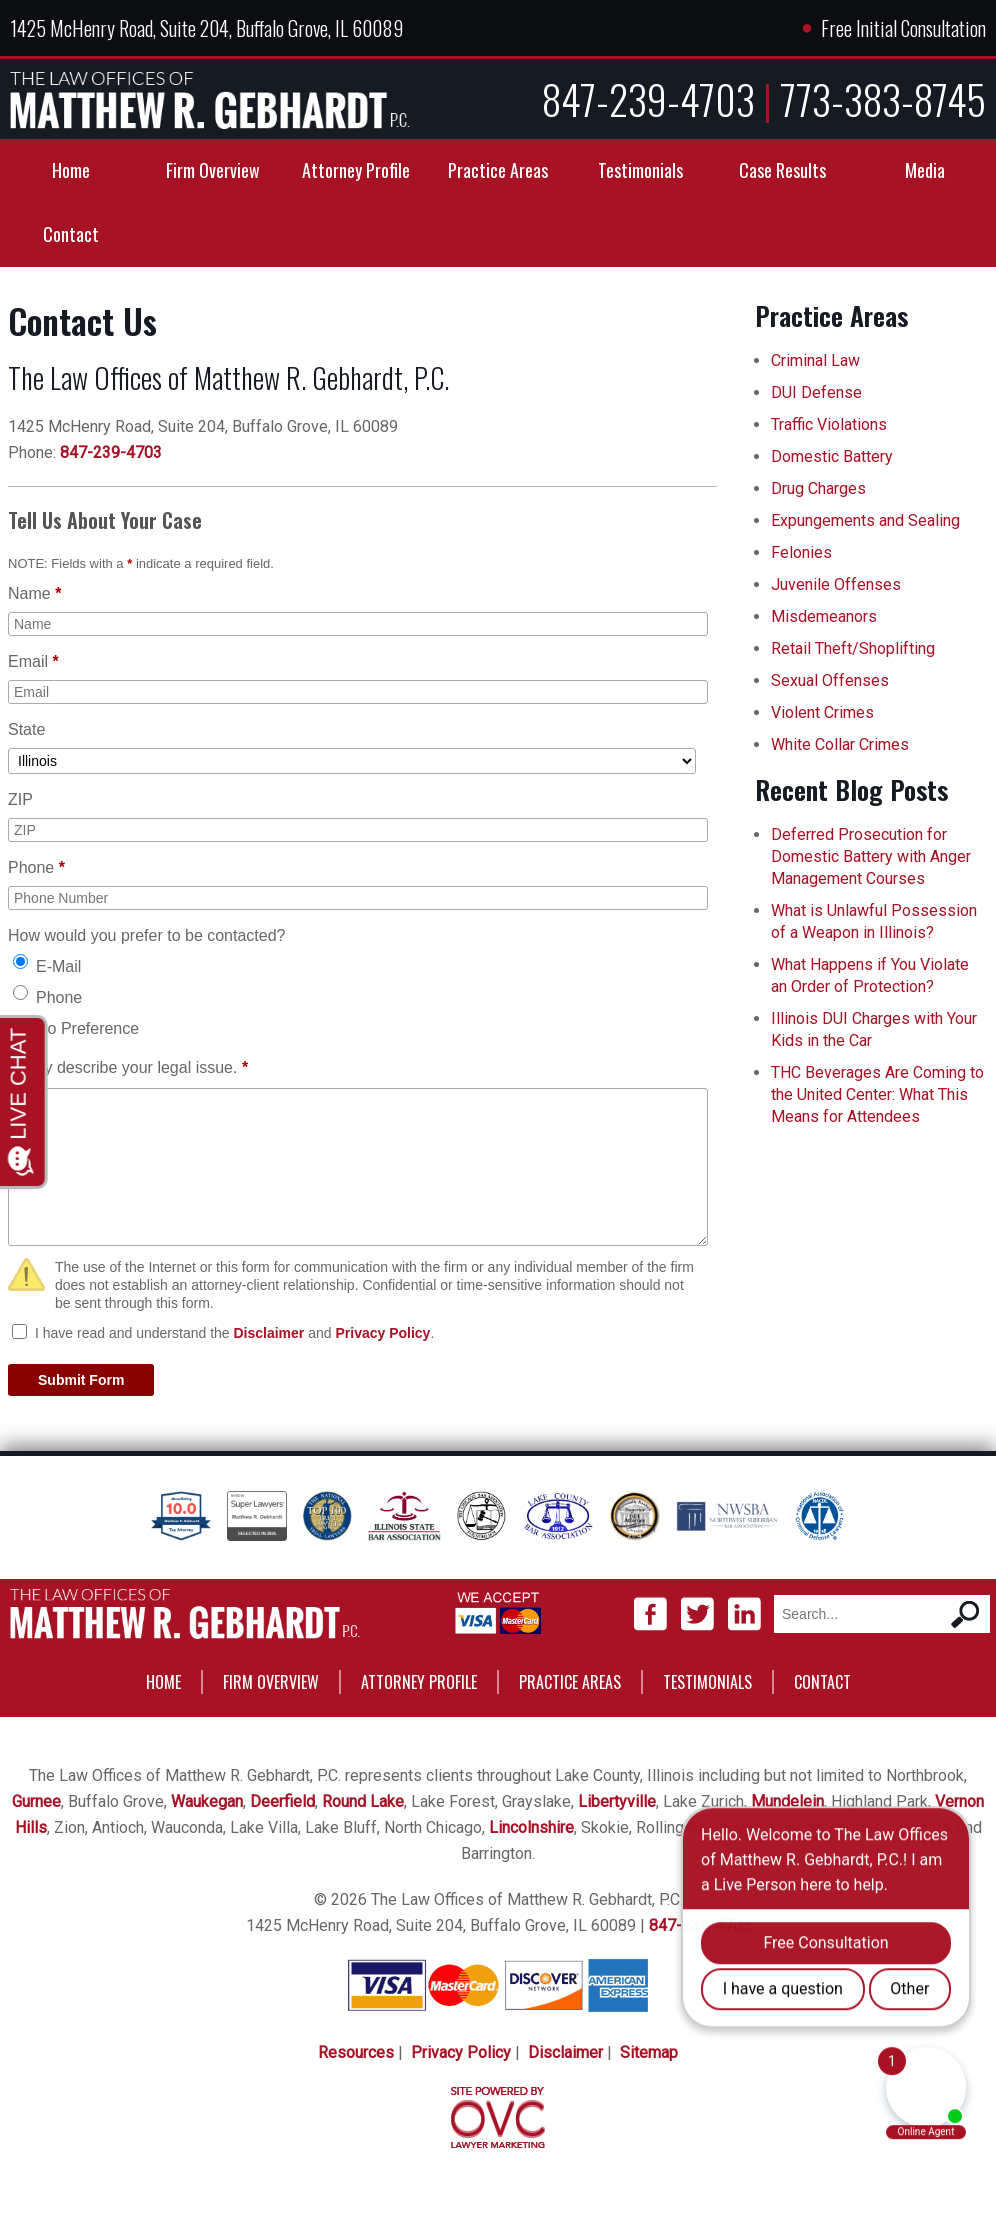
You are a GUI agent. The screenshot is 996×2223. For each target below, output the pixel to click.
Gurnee (36, 1801)
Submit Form (81, 1380)
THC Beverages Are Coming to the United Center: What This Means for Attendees (877, 1094)
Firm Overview (213, 170)
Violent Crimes (822, 712)
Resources (356, 2052)
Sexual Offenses (830, 680)
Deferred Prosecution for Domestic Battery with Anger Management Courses (871, 856)
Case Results (782, 170)
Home (71, 170)
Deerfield (282, 1801)
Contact (71, 234)
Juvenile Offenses (836, 584)
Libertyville (617, 1801)
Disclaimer (268, 1333)
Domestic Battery (832, 456)
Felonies (801, 552)
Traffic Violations (829, 424)
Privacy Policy (382, 1333)
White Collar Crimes (840, 744)
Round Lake (363, 1801)
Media (925, 170)
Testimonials (640, 170)
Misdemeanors (824, 616)
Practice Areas (498, 170)
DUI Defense (816, 392)
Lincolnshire (531, 1827)
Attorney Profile (356, 170)
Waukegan (207, 1801)
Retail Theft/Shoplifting (853, 648)
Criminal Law (815, 360)
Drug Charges (818, 488)
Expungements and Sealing (865, 520)
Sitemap (649, 2052)
